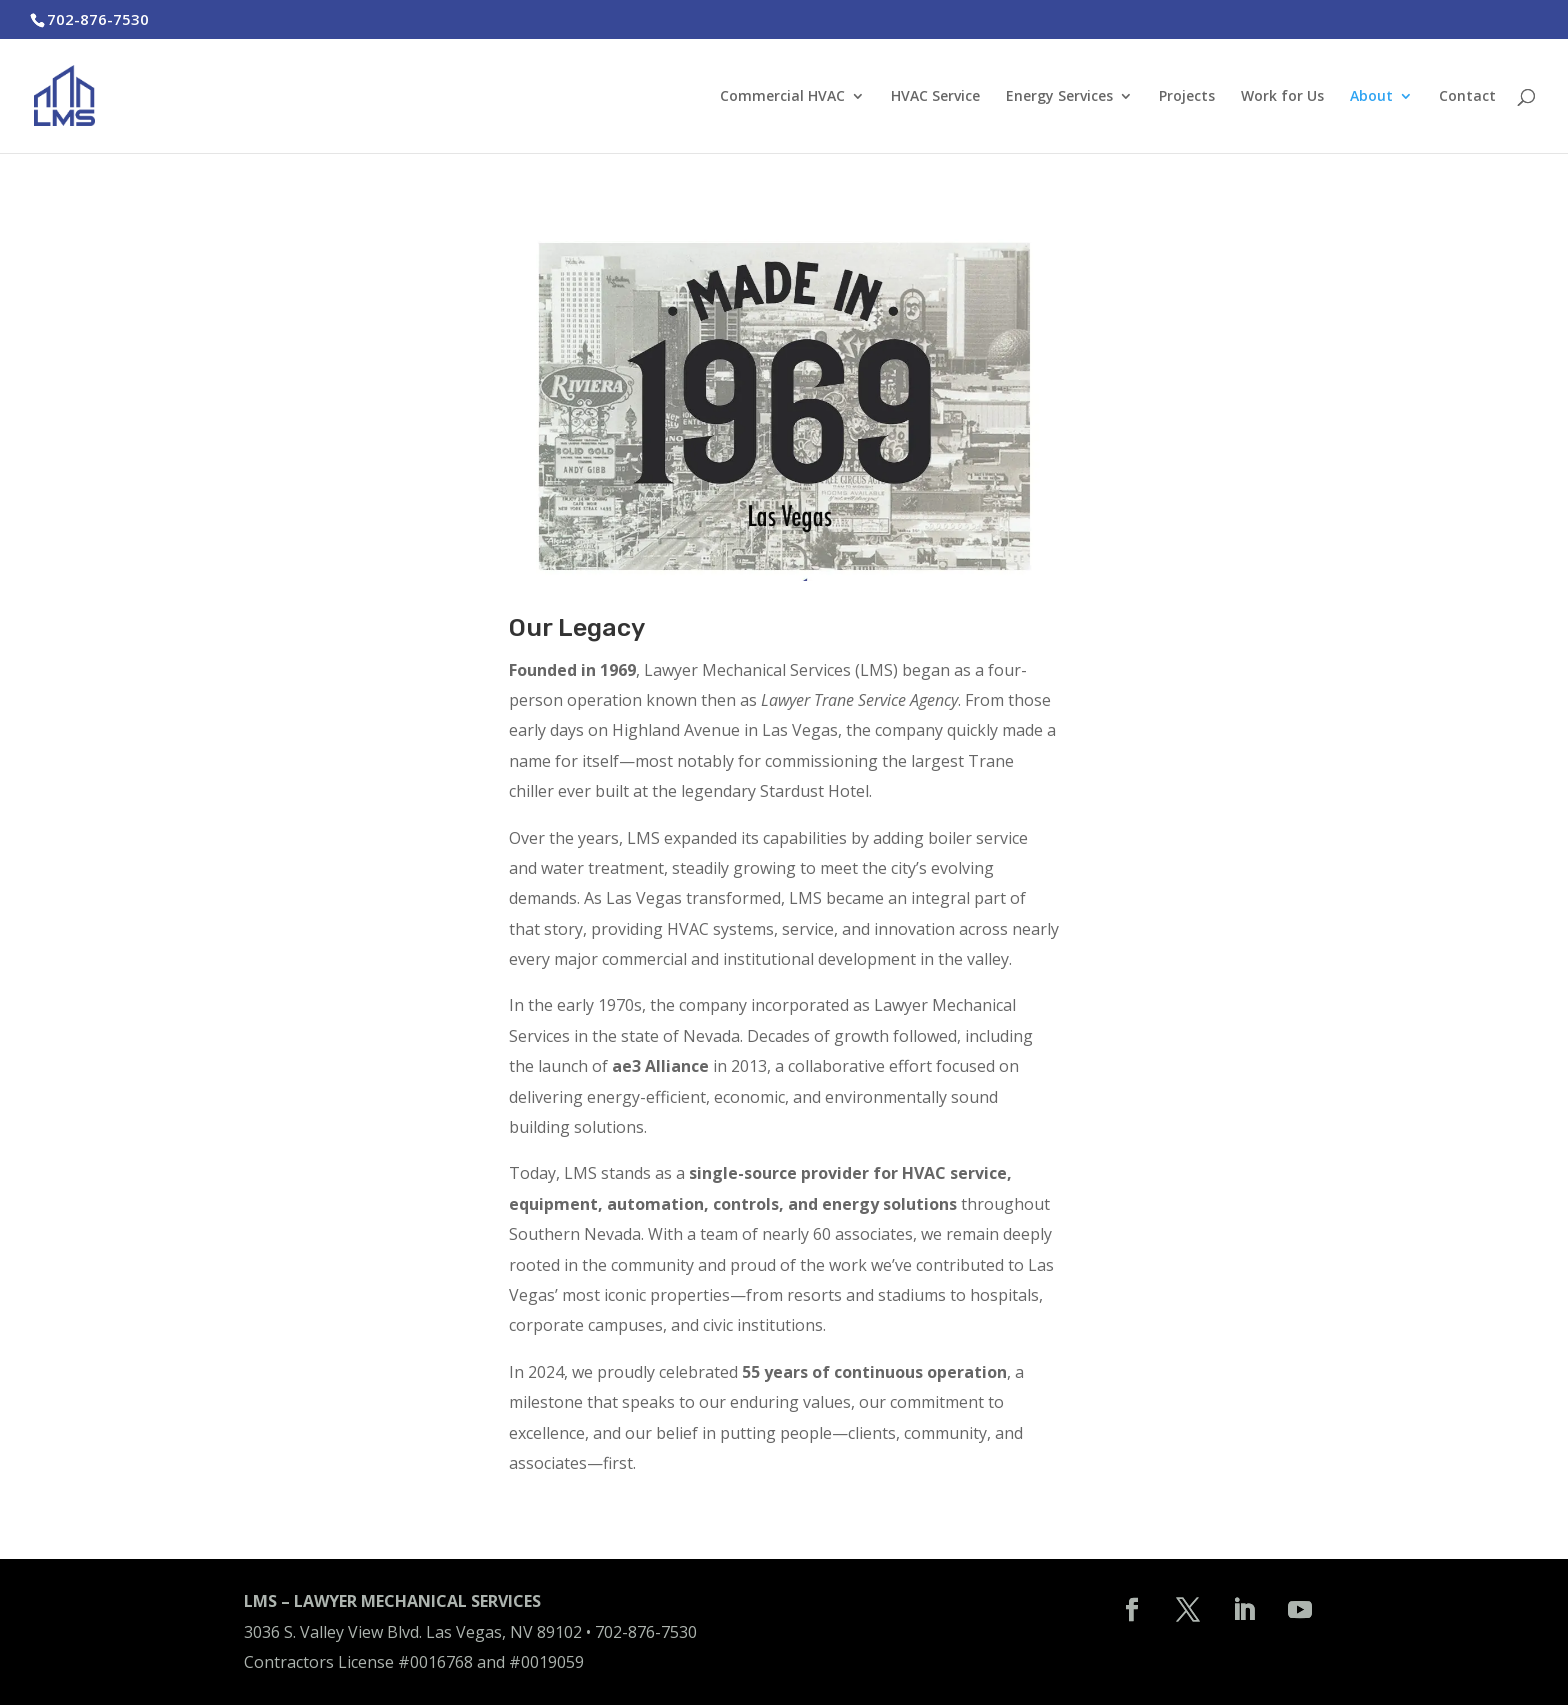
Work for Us (1282, 97)
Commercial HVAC (782, 97)
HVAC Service (935, 97)
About (1371, 97)
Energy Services (1059, 97)
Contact (1467, 97)
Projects (1187, 97)
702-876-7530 (646, 1632)
